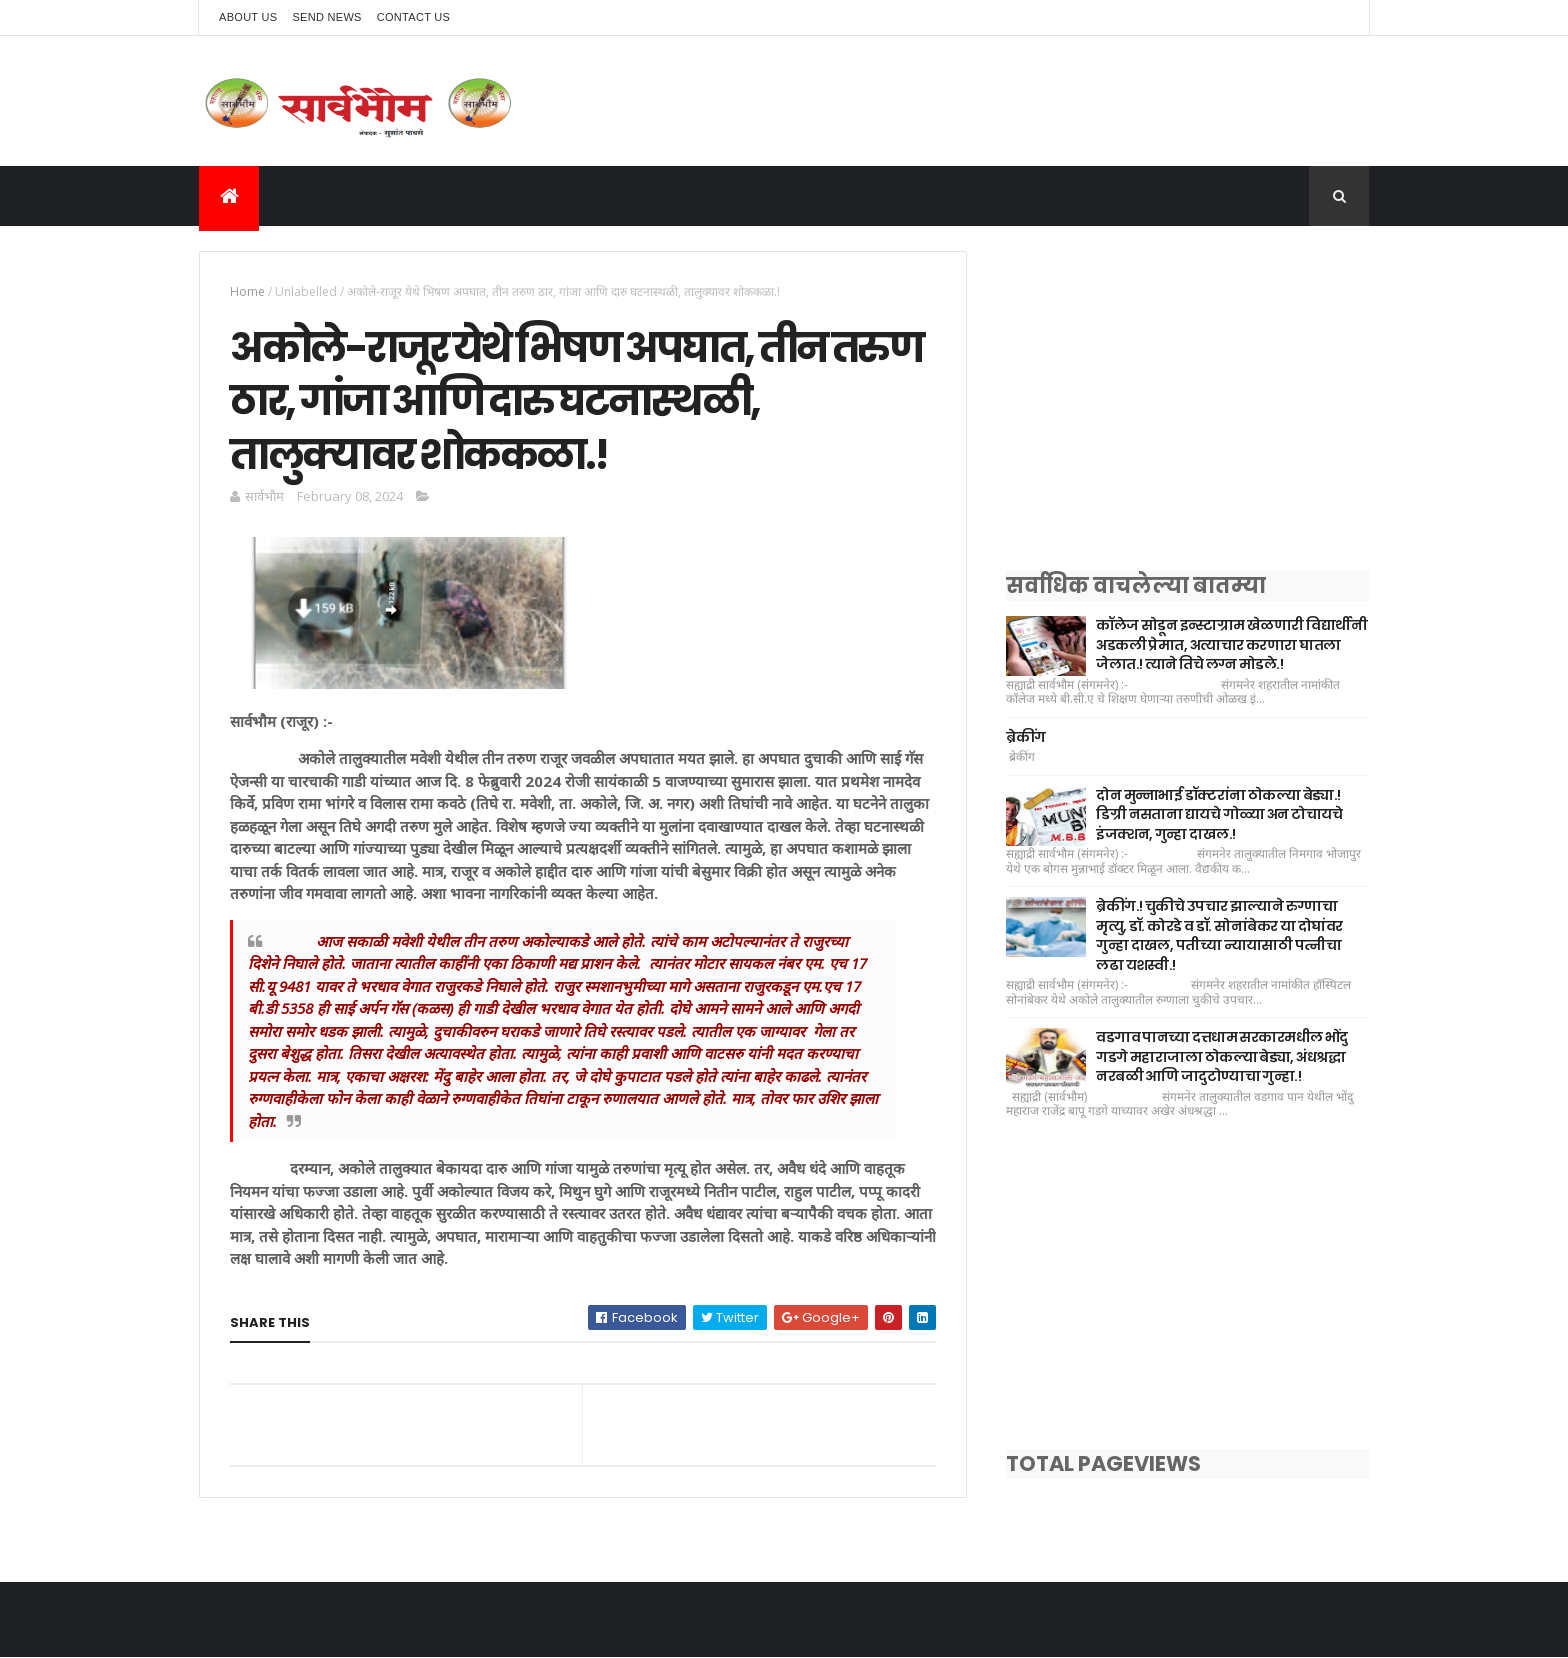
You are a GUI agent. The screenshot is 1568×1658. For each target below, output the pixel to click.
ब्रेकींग (1025, 737)
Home (247, 291)
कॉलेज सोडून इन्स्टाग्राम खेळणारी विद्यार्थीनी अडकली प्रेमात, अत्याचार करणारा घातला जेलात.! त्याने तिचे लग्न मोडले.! (1231, 644)
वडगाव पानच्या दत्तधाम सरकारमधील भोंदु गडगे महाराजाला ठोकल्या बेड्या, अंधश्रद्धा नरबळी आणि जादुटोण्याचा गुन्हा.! (1222, 1056)
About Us (248, 17)
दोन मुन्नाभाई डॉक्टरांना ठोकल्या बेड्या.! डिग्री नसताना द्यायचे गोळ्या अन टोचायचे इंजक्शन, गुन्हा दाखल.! (1219, 814)
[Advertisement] (1187, 391)
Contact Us (414, 17)
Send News (326, 17)
